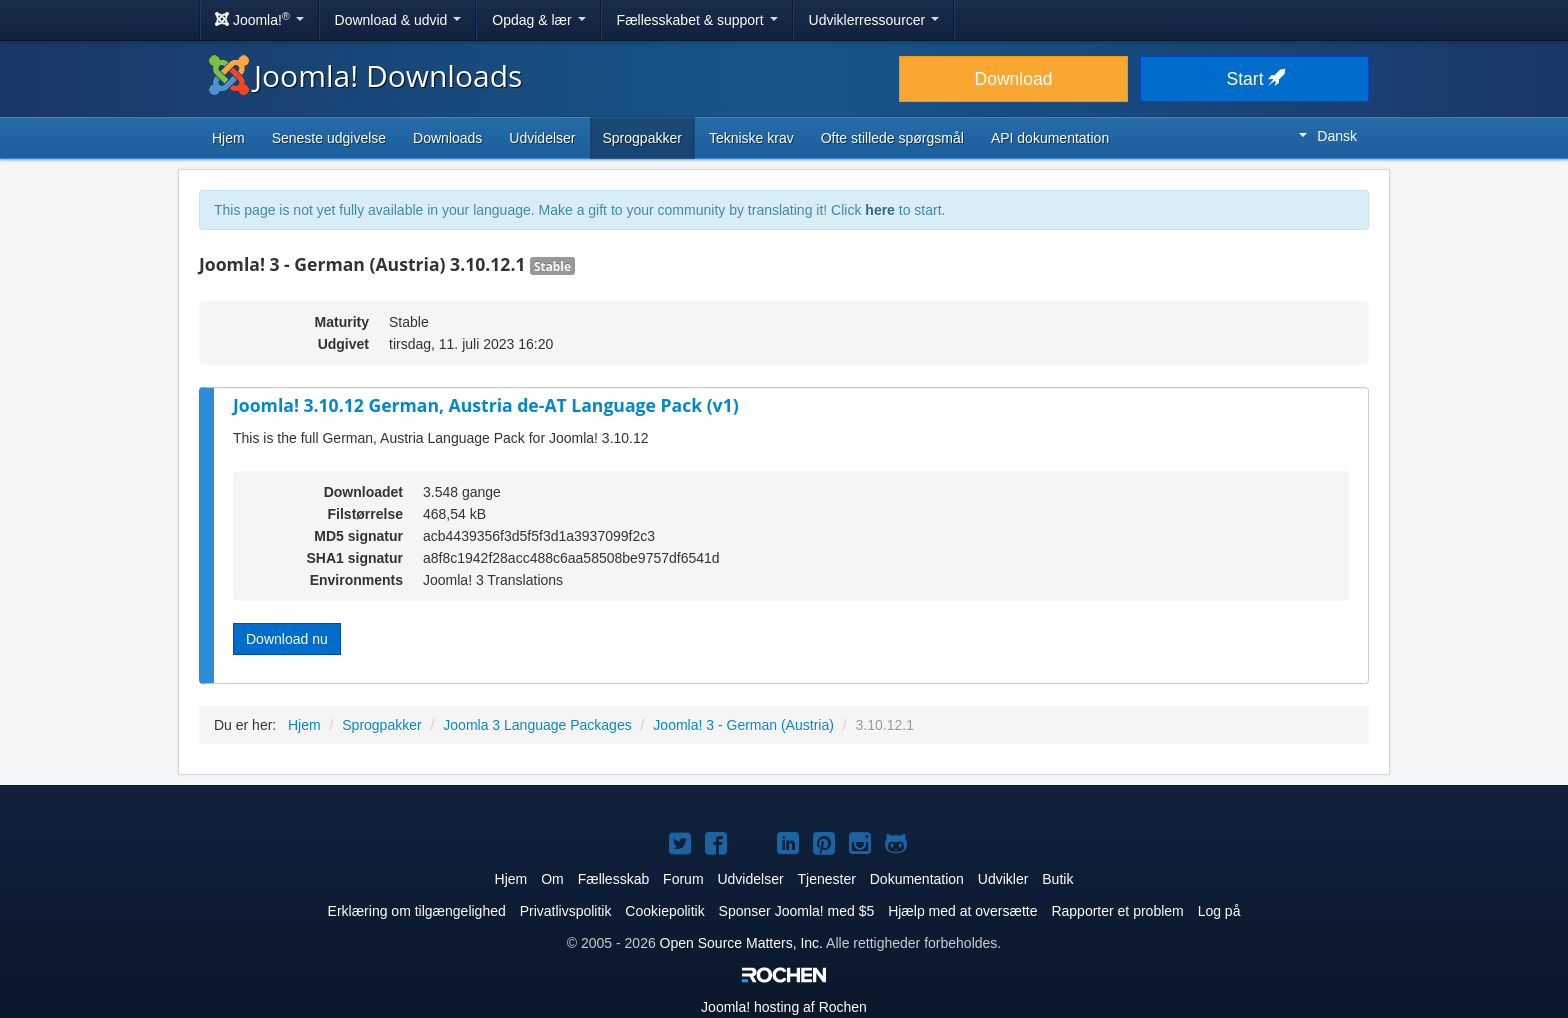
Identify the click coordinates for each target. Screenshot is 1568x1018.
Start (1255, 79)
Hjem (228, 138)
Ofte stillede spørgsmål (892, 138)
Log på (1219, 911)
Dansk (1328, 136)
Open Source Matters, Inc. (741, 943)
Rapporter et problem (1117, 911)
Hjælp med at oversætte (962, 911)
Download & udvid (398, 20)
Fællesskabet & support (697, 20)
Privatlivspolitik (566, 911)
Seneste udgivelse (329, 138)
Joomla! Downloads (365, 75)
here (880, 210)
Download (1014, 79)
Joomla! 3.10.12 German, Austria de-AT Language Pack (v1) (486, 405)
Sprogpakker (642, 138)
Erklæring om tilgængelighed (417, 911)
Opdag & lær (538, 20)
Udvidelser (542, 138)
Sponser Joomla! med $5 (797, 911)
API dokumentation (1050, 138)
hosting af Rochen (784, 1007)
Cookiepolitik (664, 911)
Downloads (447, 138)
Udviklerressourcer (874, 20)
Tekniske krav (751, 138)
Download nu (287, 639)
